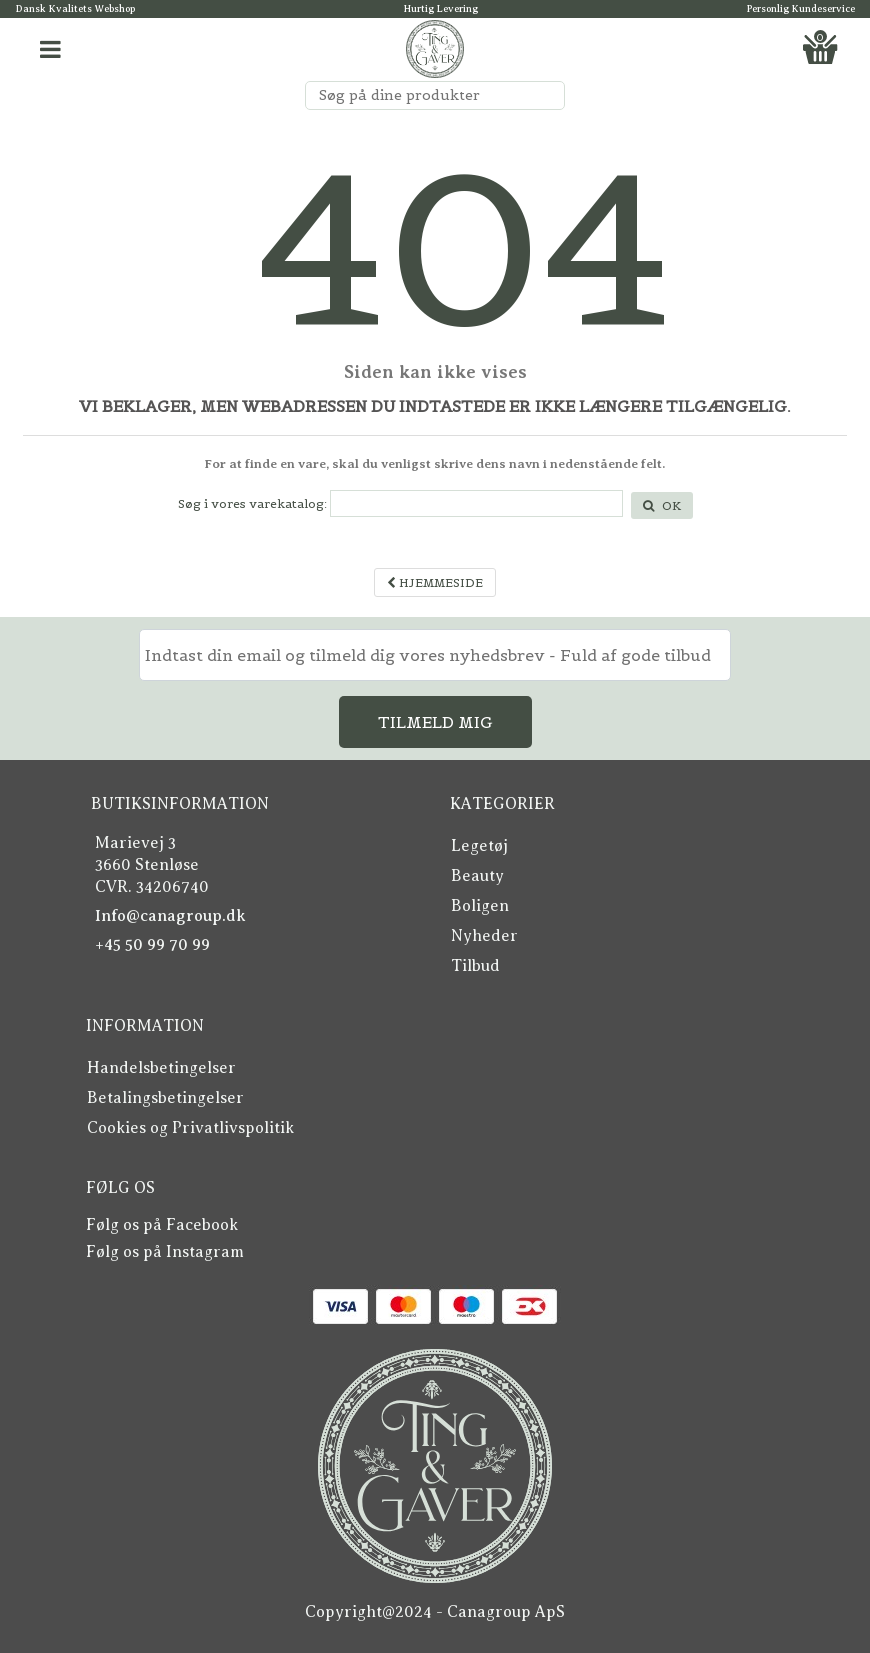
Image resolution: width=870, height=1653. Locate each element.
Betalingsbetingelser (165, 1098)
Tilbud (475, 966)
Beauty (477, 876)
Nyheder (484, 936)
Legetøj (479, 846)
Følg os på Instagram (165, 1252)
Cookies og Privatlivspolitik (190, 1128)
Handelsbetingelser (161, 1068)
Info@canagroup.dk (170, 916)
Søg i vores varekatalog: (252, 503)
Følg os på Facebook (162, 1225)
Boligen (480, 906)
